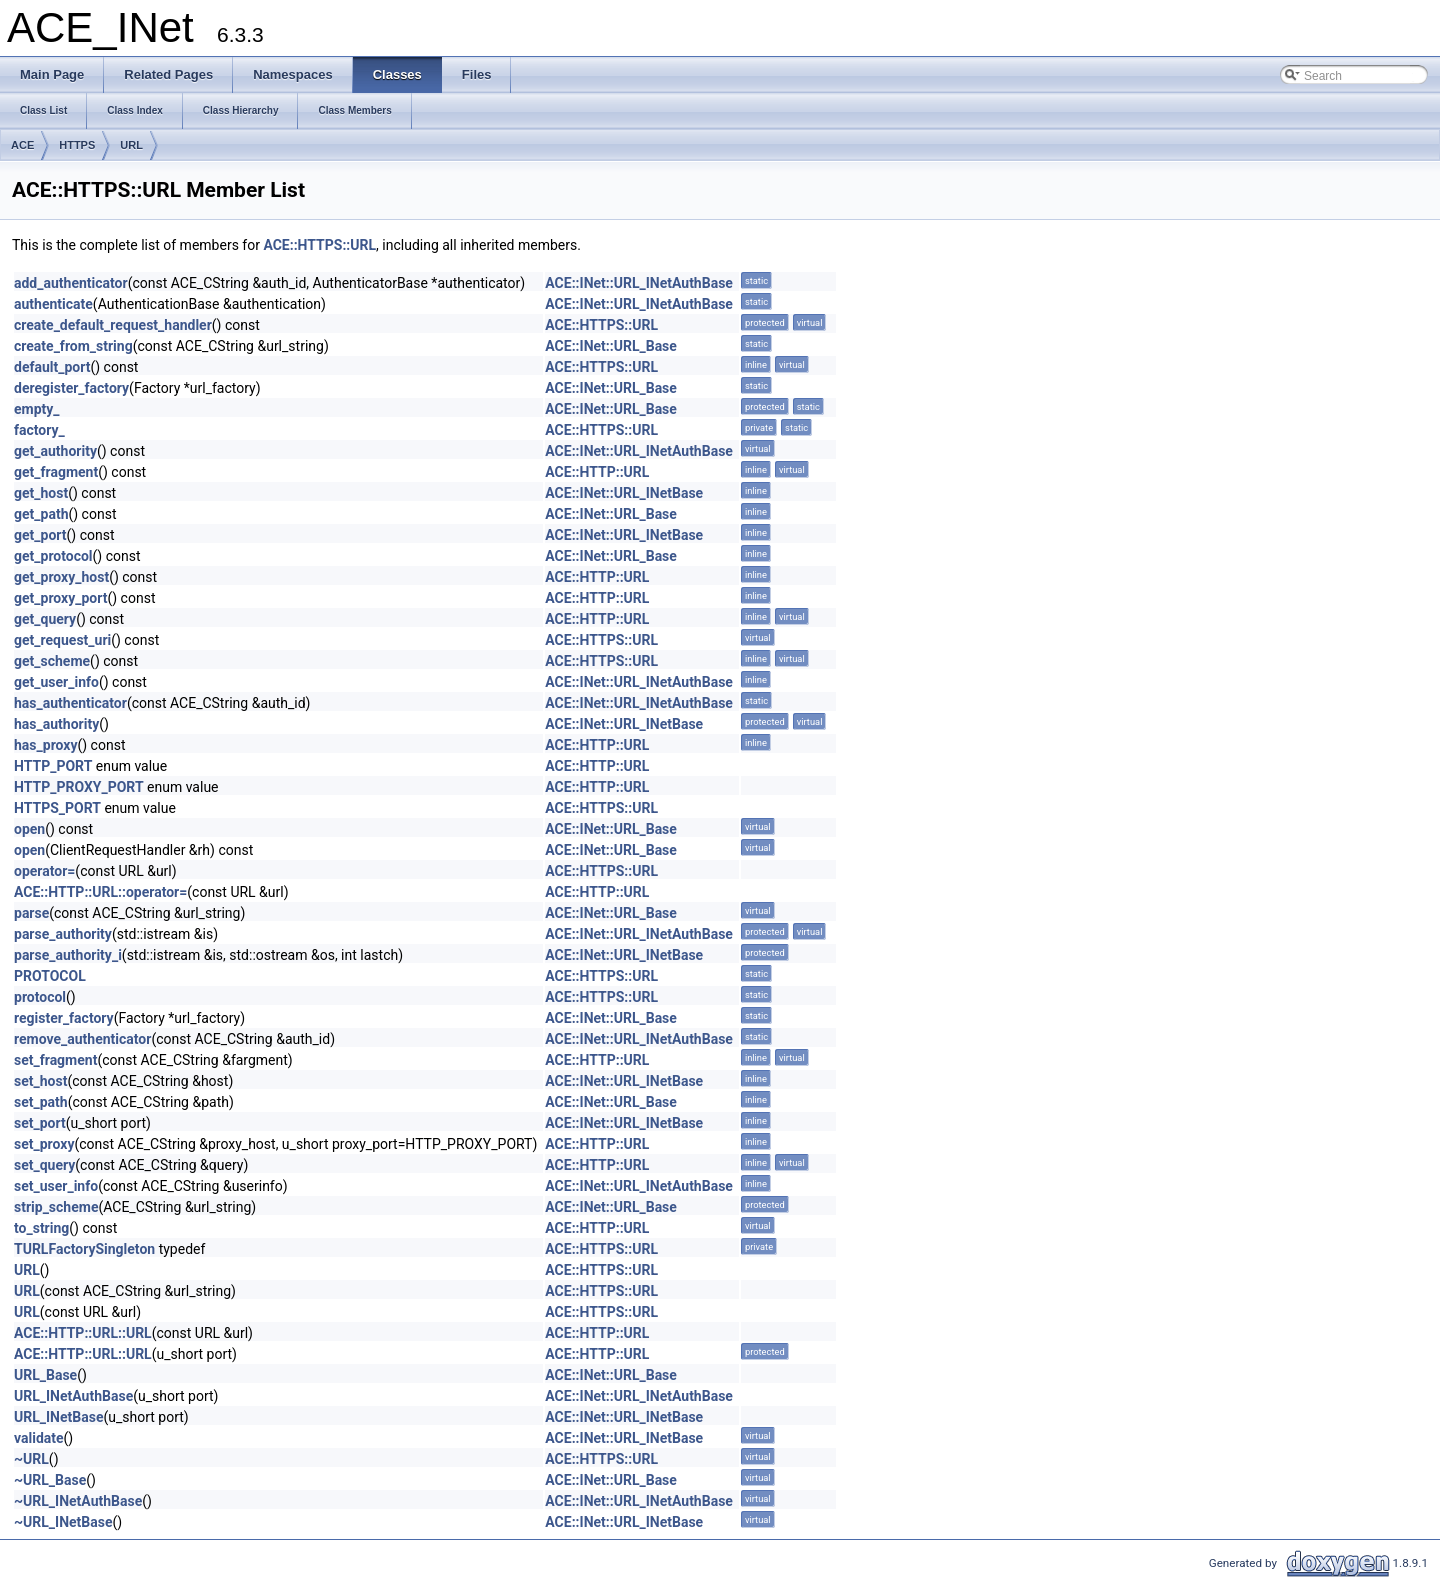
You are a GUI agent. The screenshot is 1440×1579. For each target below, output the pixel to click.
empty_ (37, 409)
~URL (31, 1459)
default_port (52, 367)
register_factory (64, 1018)
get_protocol (53, 556)
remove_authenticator (82, 1039)
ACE (22, 145)
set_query (44, 1165)
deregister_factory (71, 388)
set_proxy (44, 1144)
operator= (44, 871)
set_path (41, 1102)
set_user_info (56, 1186)
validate (39, 1438)
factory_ (39, 430)
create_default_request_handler (113, 325)
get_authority (55, 451)
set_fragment (55, 1060)
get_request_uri (62, 640)
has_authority (56, 724)
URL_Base (45, 1375)
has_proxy (45, 745)
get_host (41, 493)
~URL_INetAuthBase (78, 1501)
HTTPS (77, 145)
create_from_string (73, 346)
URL (131, 145)
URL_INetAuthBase (73, 1396)
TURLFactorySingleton (84, 1249)
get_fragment (56, 472)
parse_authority (63, 934)
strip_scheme (56, 1207)
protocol (40, 997)
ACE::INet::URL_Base (611, 346)
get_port (40, 535)
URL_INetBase (58, 1417)
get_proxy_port (60, 598)
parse (31, 913)
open (29, 829)
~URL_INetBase (63, 1522)
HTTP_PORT (53, 766)
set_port (40, 1123)
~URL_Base (50, 1480)
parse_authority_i (68, 955)
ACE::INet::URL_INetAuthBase (639, 283)
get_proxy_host (61, 577)
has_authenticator (70, 703)
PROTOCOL (50, 976)
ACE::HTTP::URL (597, 472)
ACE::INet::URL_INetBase (624, 493)
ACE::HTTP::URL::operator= (100, 892)
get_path (41, 514)
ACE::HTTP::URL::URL (83, 1333)
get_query (45, 619)
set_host (40, 1081)
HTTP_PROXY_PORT (79, 787)
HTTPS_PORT (57, 808)
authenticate (53, 304)
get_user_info (56, 682)
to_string (41, 1228)
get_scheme (52, 661)
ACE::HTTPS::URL (319, 245)
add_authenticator (71, 283)
